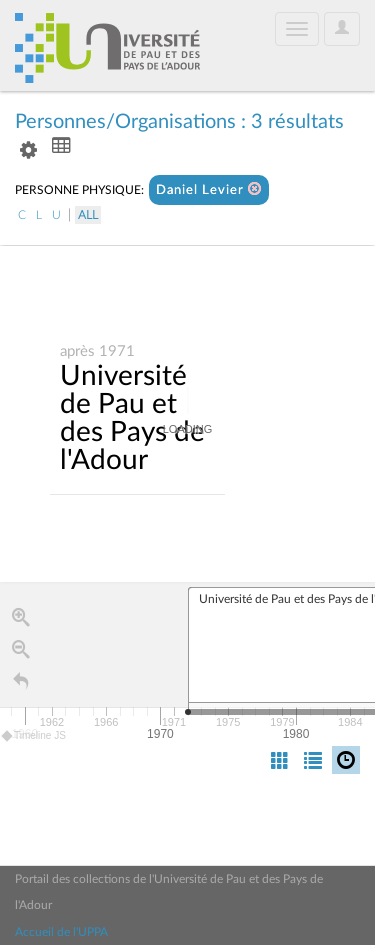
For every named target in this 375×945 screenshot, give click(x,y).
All (88, 215)
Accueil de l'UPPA (61, 932)
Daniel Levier (209, 189)
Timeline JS (34, 735)
